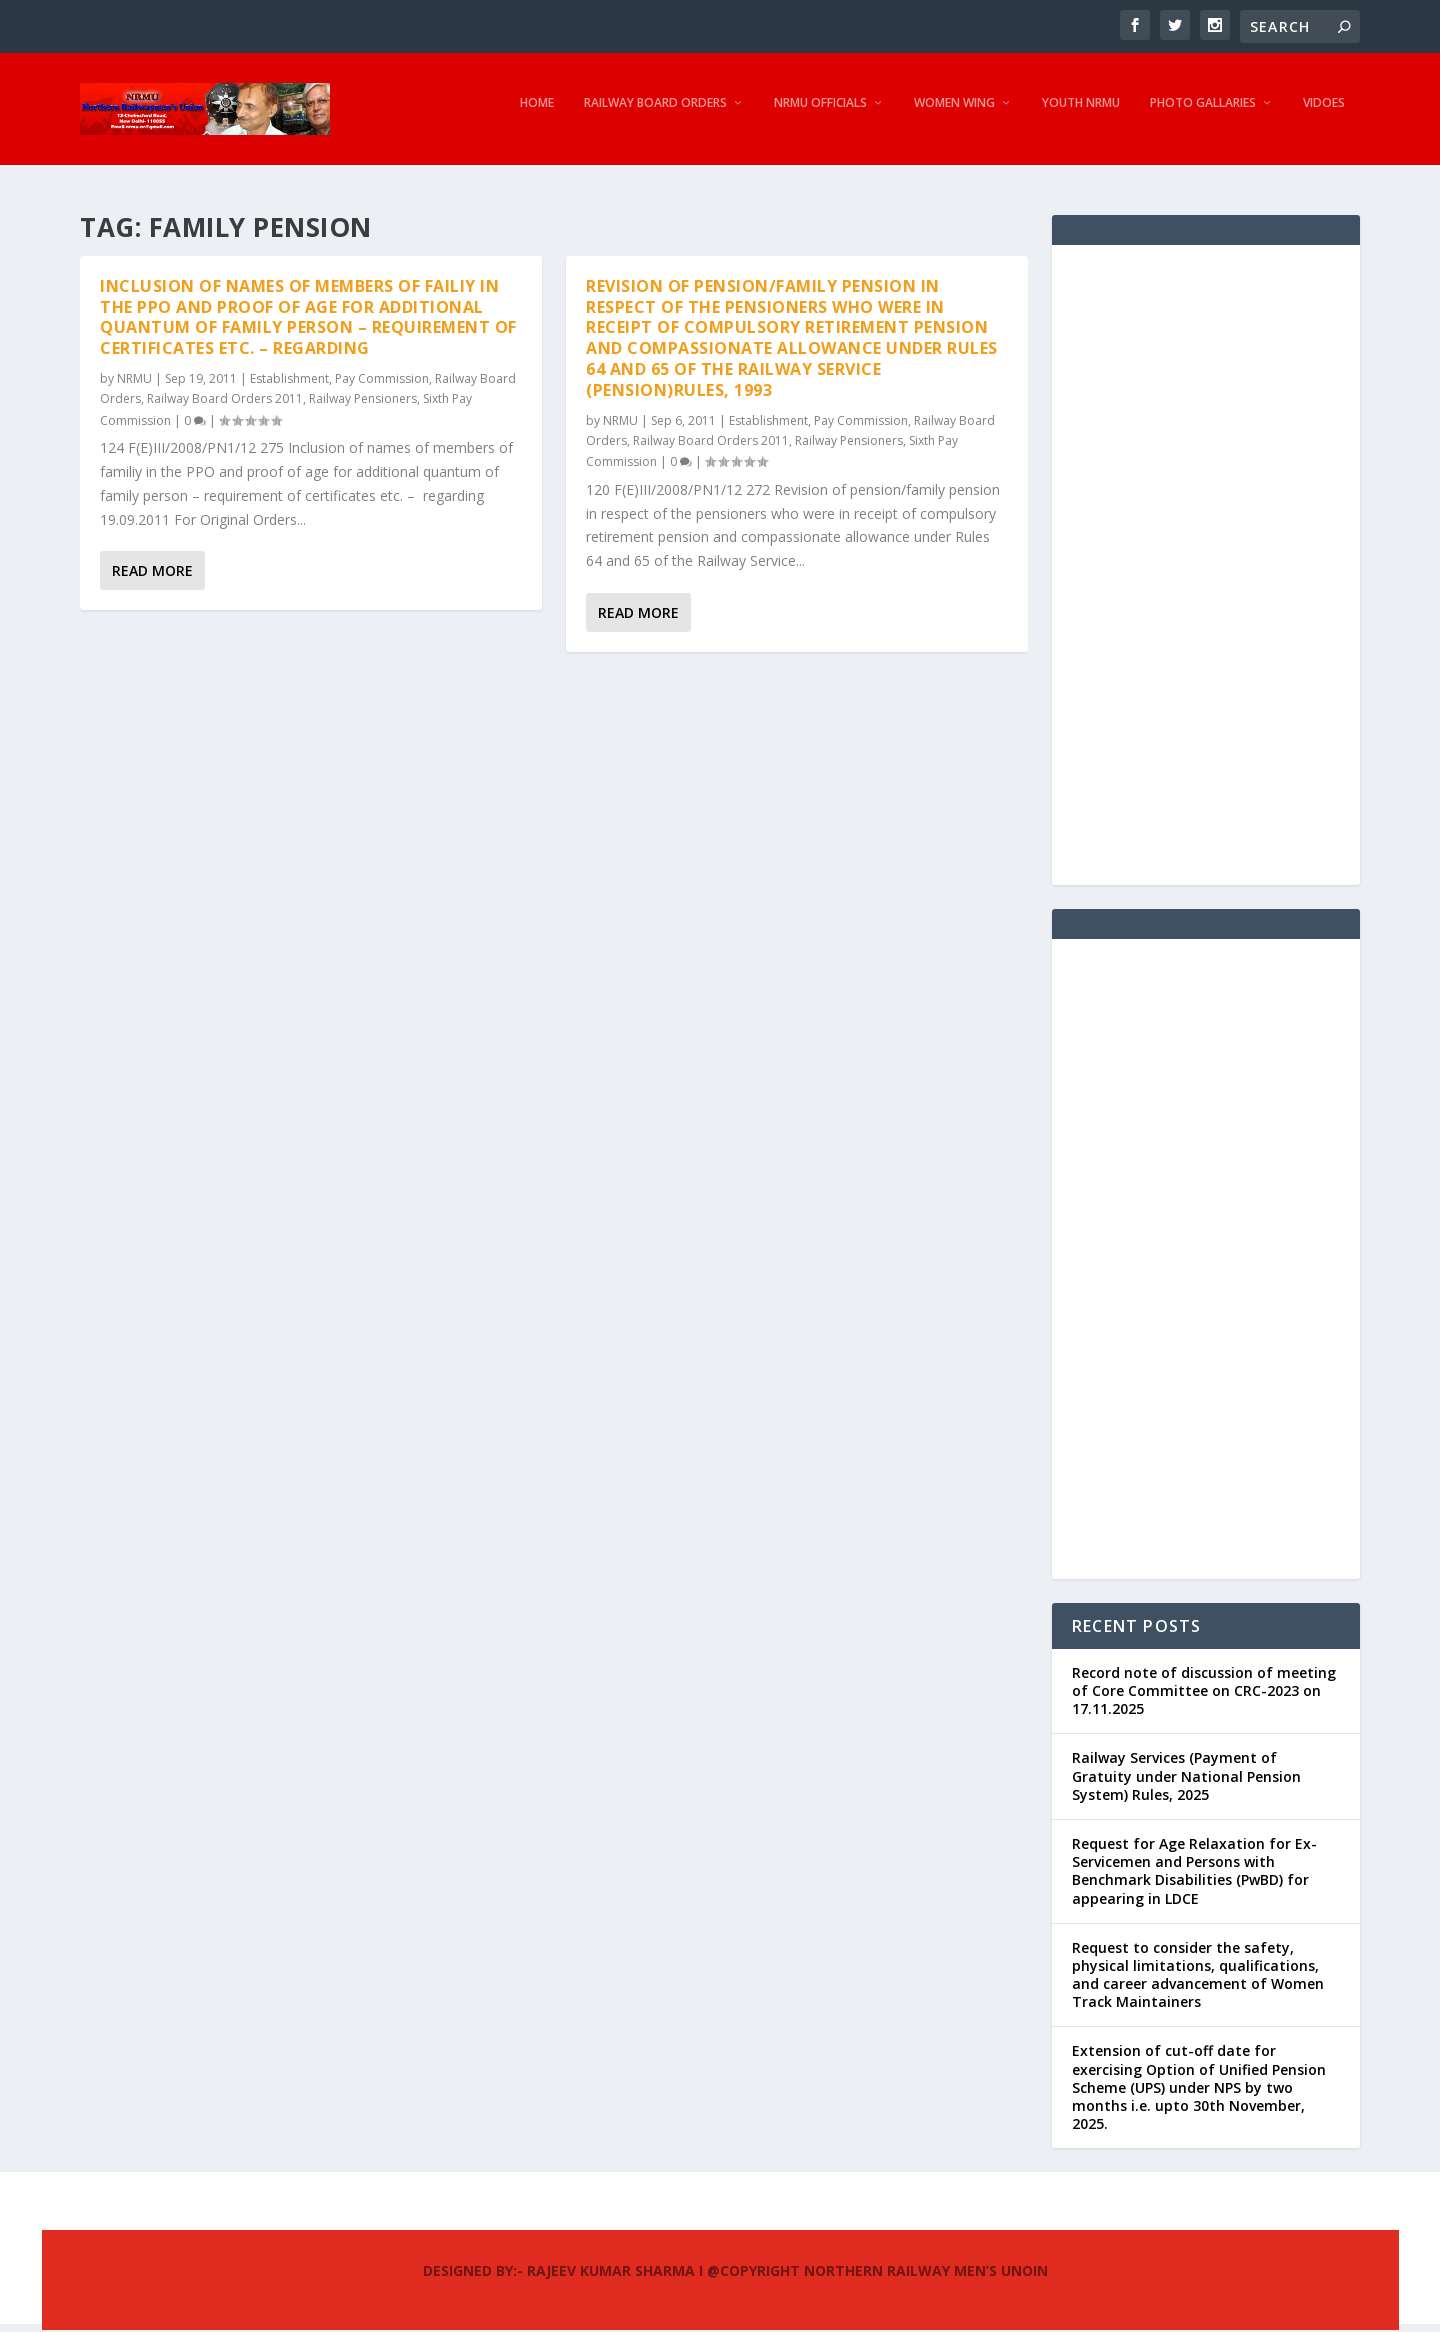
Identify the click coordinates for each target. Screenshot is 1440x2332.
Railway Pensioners (363, 401)
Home (537, 115)
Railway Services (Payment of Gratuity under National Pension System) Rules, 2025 (1186, 1778)
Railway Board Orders (655, 115)
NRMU (134, 380)
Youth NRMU (1081, 115)
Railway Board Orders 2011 (225, 401)
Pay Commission (382, 380)
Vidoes (1324, 115)
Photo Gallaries (1203, 115)
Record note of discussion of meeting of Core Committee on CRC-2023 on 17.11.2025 (1204, 1692)
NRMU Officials (820, 115)
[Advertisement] (1206, 567)
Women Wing (954, 115)
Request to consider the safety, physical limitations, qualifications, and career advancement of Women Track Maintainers (1198, 1977)
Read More (152, 573)
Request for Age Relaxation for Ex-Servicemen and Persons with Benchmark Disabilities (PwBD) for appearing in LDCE (1194, 1873)
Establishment (289, 380)
